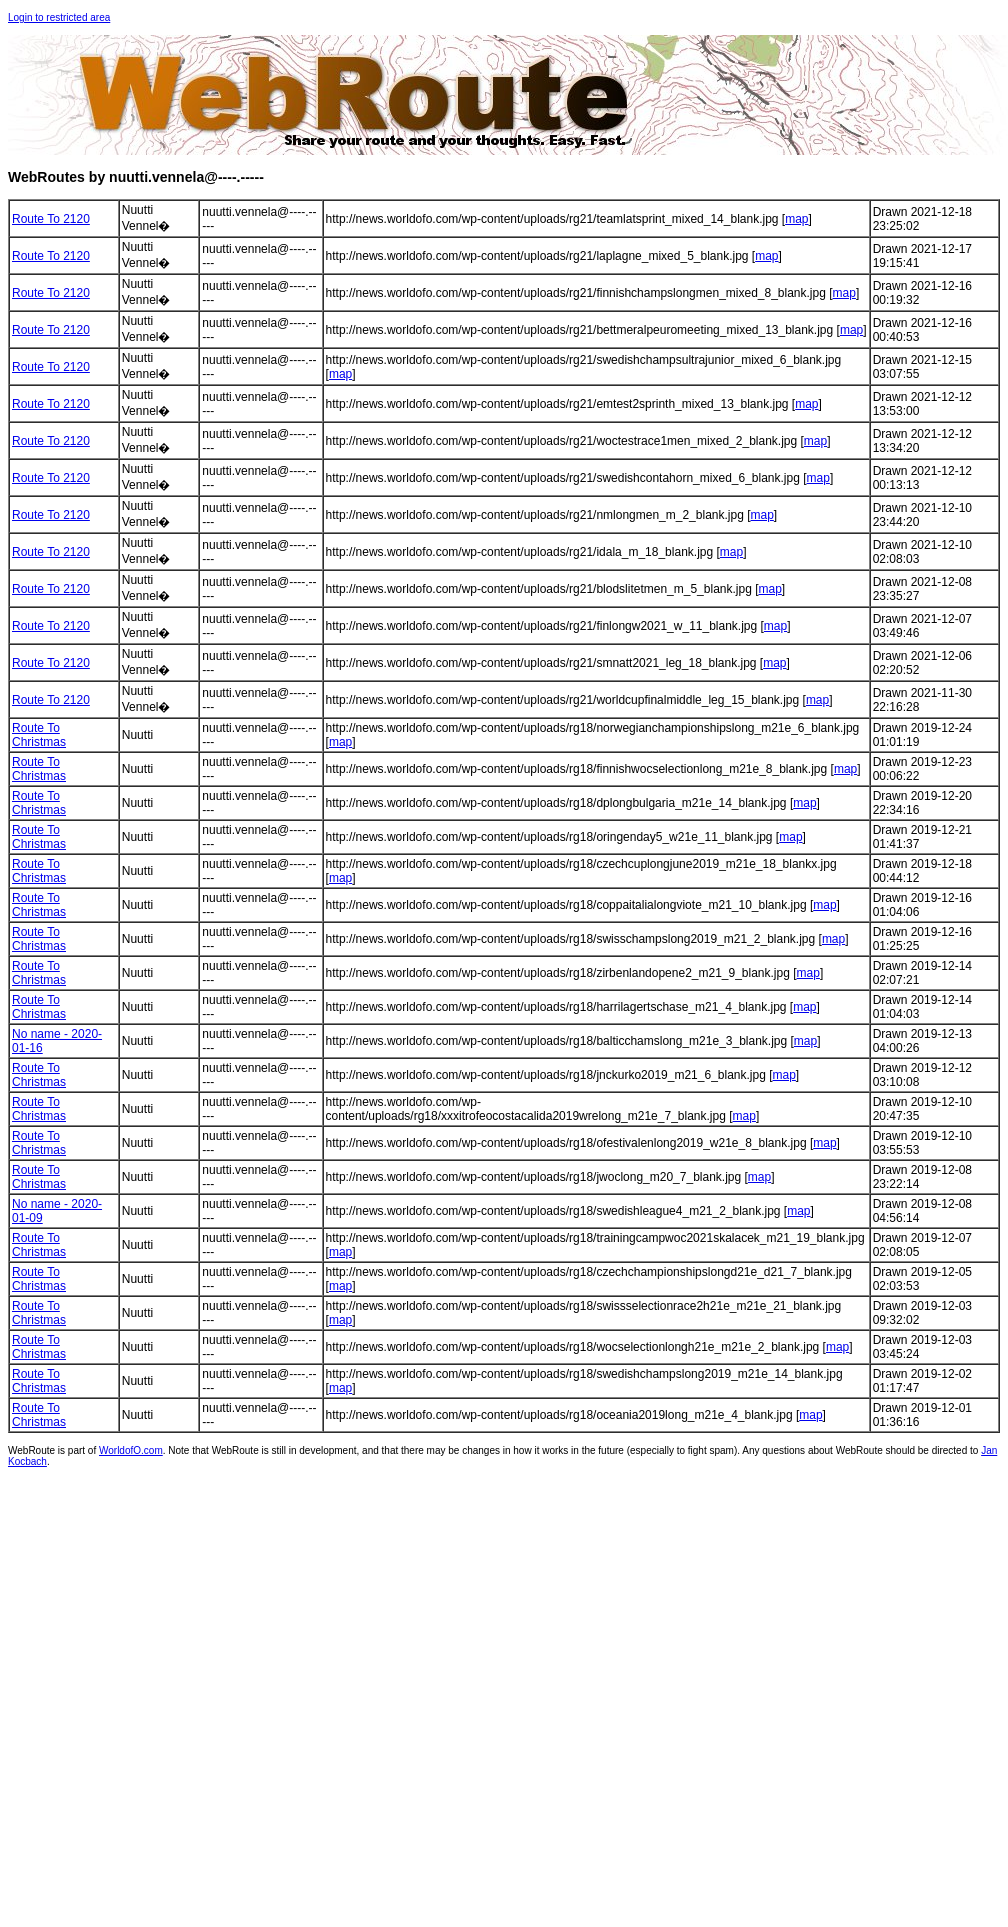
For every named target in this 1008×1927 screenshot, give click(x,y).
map (796, 219)
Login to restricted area (59, 17)
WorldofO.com (131, 1450)
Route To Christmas (39, 735)
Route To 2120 (51, 219)
